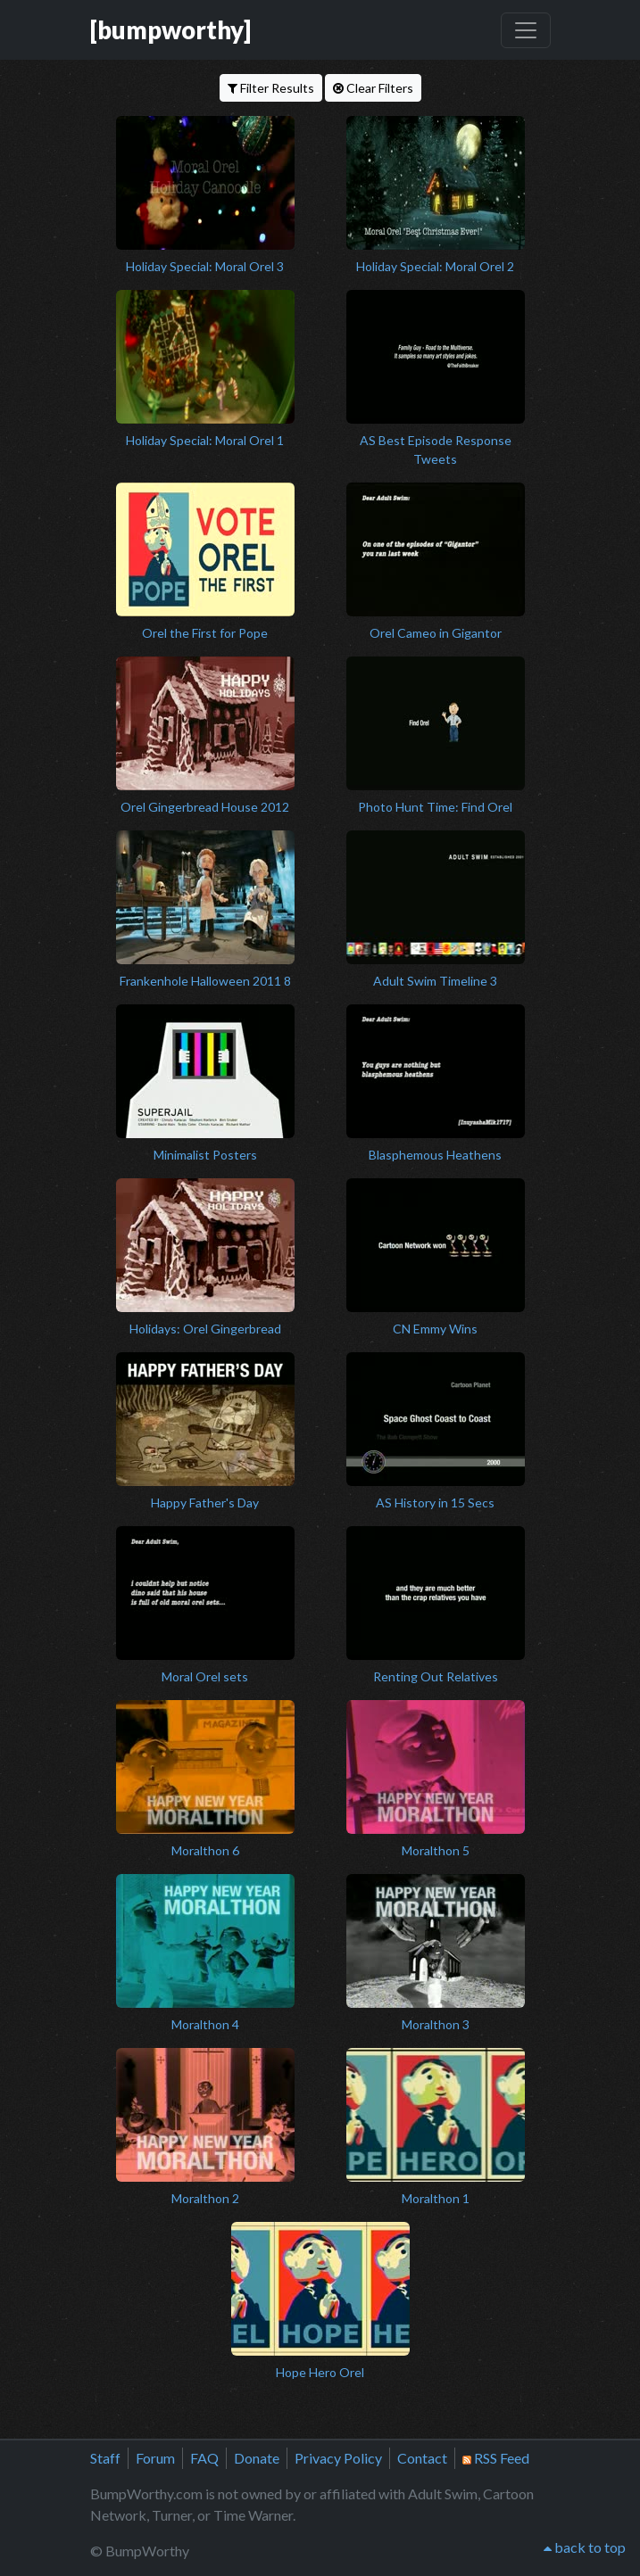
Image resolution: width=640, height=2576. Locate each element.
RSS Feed (495, 2457)
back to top (585, 2547)
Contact (422, 2457)
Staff (105, 2457)
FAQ (204, 2457)
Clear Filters (373, 87)
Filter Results (271, 87)
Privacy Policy (338, 2457)
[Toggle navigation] (526, 30)
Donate (256, 2457)
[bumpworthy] (170, 30)
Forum (155, 2457)
